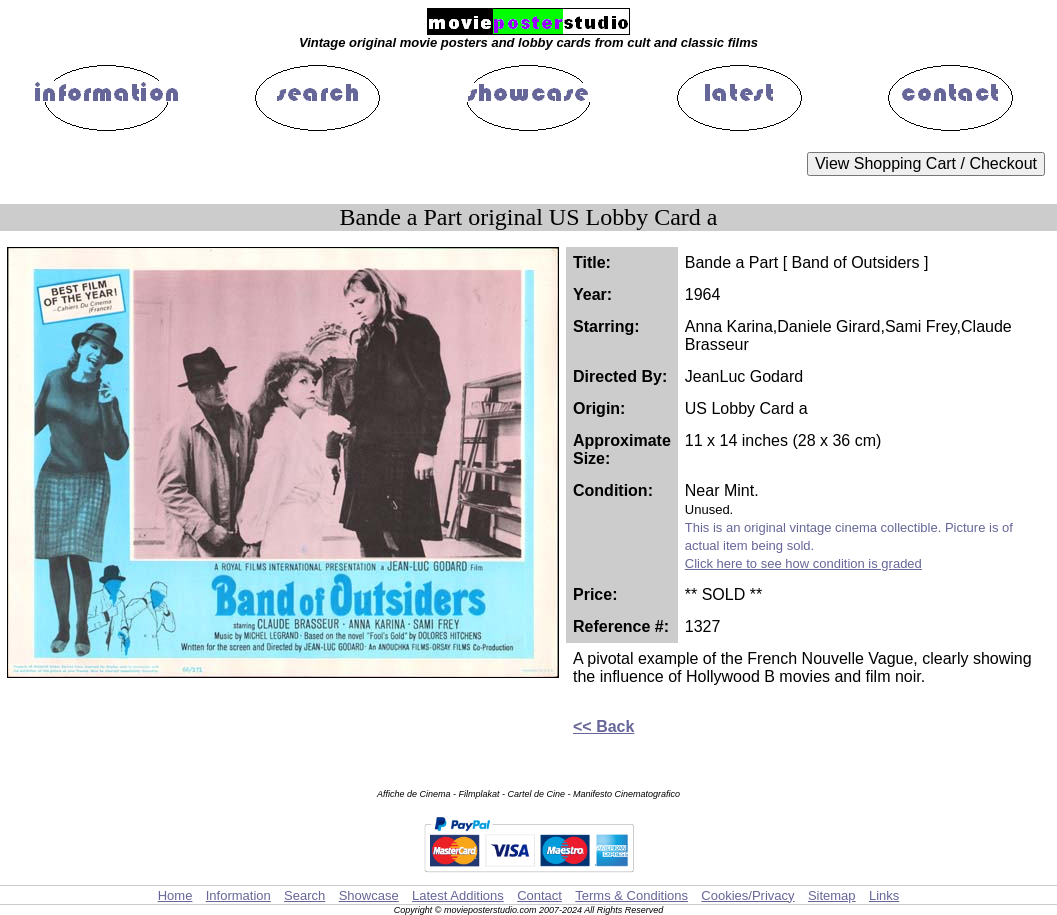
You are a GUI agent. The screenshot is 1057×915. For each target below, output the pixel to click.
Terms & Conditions (631, 895)
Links (884, 895)
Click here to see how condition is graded (803, 563)
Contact (539, 895)
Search (304, 895)
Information (238, 895)
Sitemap (832, 895)
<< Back (603, 726)
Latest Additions (458, 895)
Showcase (369, 895)
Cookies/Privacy (747, 895)
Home (175, 895)
